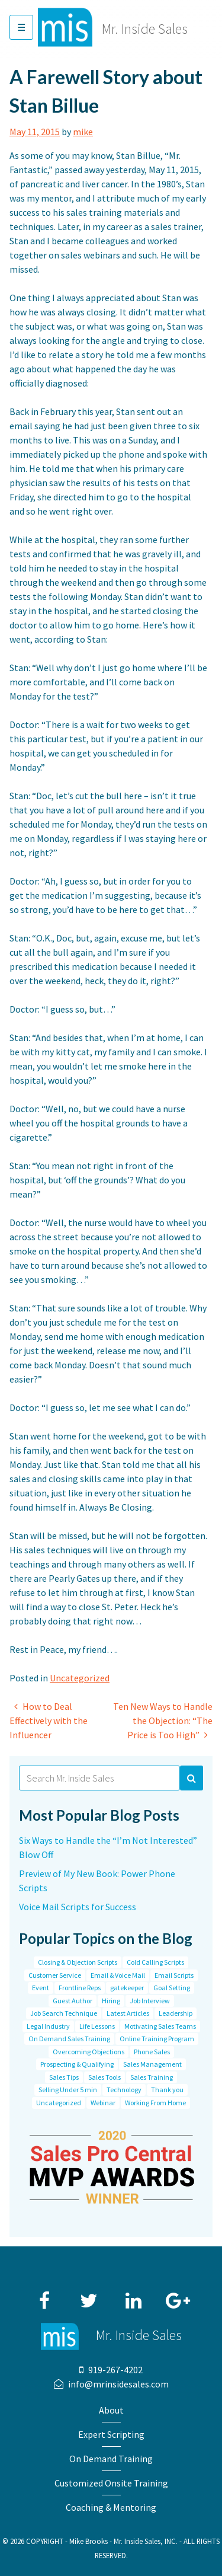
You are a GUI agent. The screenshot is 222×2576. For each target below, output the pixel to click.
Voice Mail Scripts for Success (77, 1907)
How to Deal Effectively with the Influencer (48, 1720)
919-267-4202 (115, 2370)
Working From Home (155, 2102)
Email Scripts (174, 1975)
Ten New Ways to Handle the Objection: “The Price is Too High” (163, 1720)
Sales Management (152, 2064)
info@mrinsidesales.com (118, 2384)
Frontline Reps (80, 1987)
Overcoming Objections (88, 2051)
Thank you (167, 2089)
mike (83, 132)
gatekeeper (127, 1987)
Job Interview (150, 2000)
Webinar (103, 2102)
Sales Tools (104, 2077)
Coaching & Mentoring (111, 2507)
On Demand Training (111, 2459)
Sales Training (151, 2077)
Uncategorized (80, 1678)
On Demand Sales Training (69, 2038)
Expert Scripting (111, 2434)
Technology (124, 2089)
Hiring (111, 2000)
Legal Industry (48, 2026)
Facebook (44, 2295)
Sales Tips (64, 2077)
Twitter (88, 2295)
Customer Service (54, 1975)
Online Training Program (157, 2038)
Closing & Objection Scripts (77, 1962)
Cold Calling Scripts (155, 1962)
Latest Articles (128, 2013)
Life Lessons (97, 2026)
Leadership (175, 2013)
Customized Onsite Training (111, 2483)
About (111, 2410)
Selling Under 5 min (67, 2089)
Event (40, 1987)
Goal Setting (171, 1987)
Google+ (177, 2295)
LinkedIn (133, 2295)
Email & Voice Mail (118, 1975)
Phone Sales (152, 2051)
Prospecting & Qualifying (77, 2064)
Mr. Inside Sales (145, 29)
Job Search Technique (63, 2013)
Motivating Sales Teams (160, 2026)
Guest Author (72, 2000)
